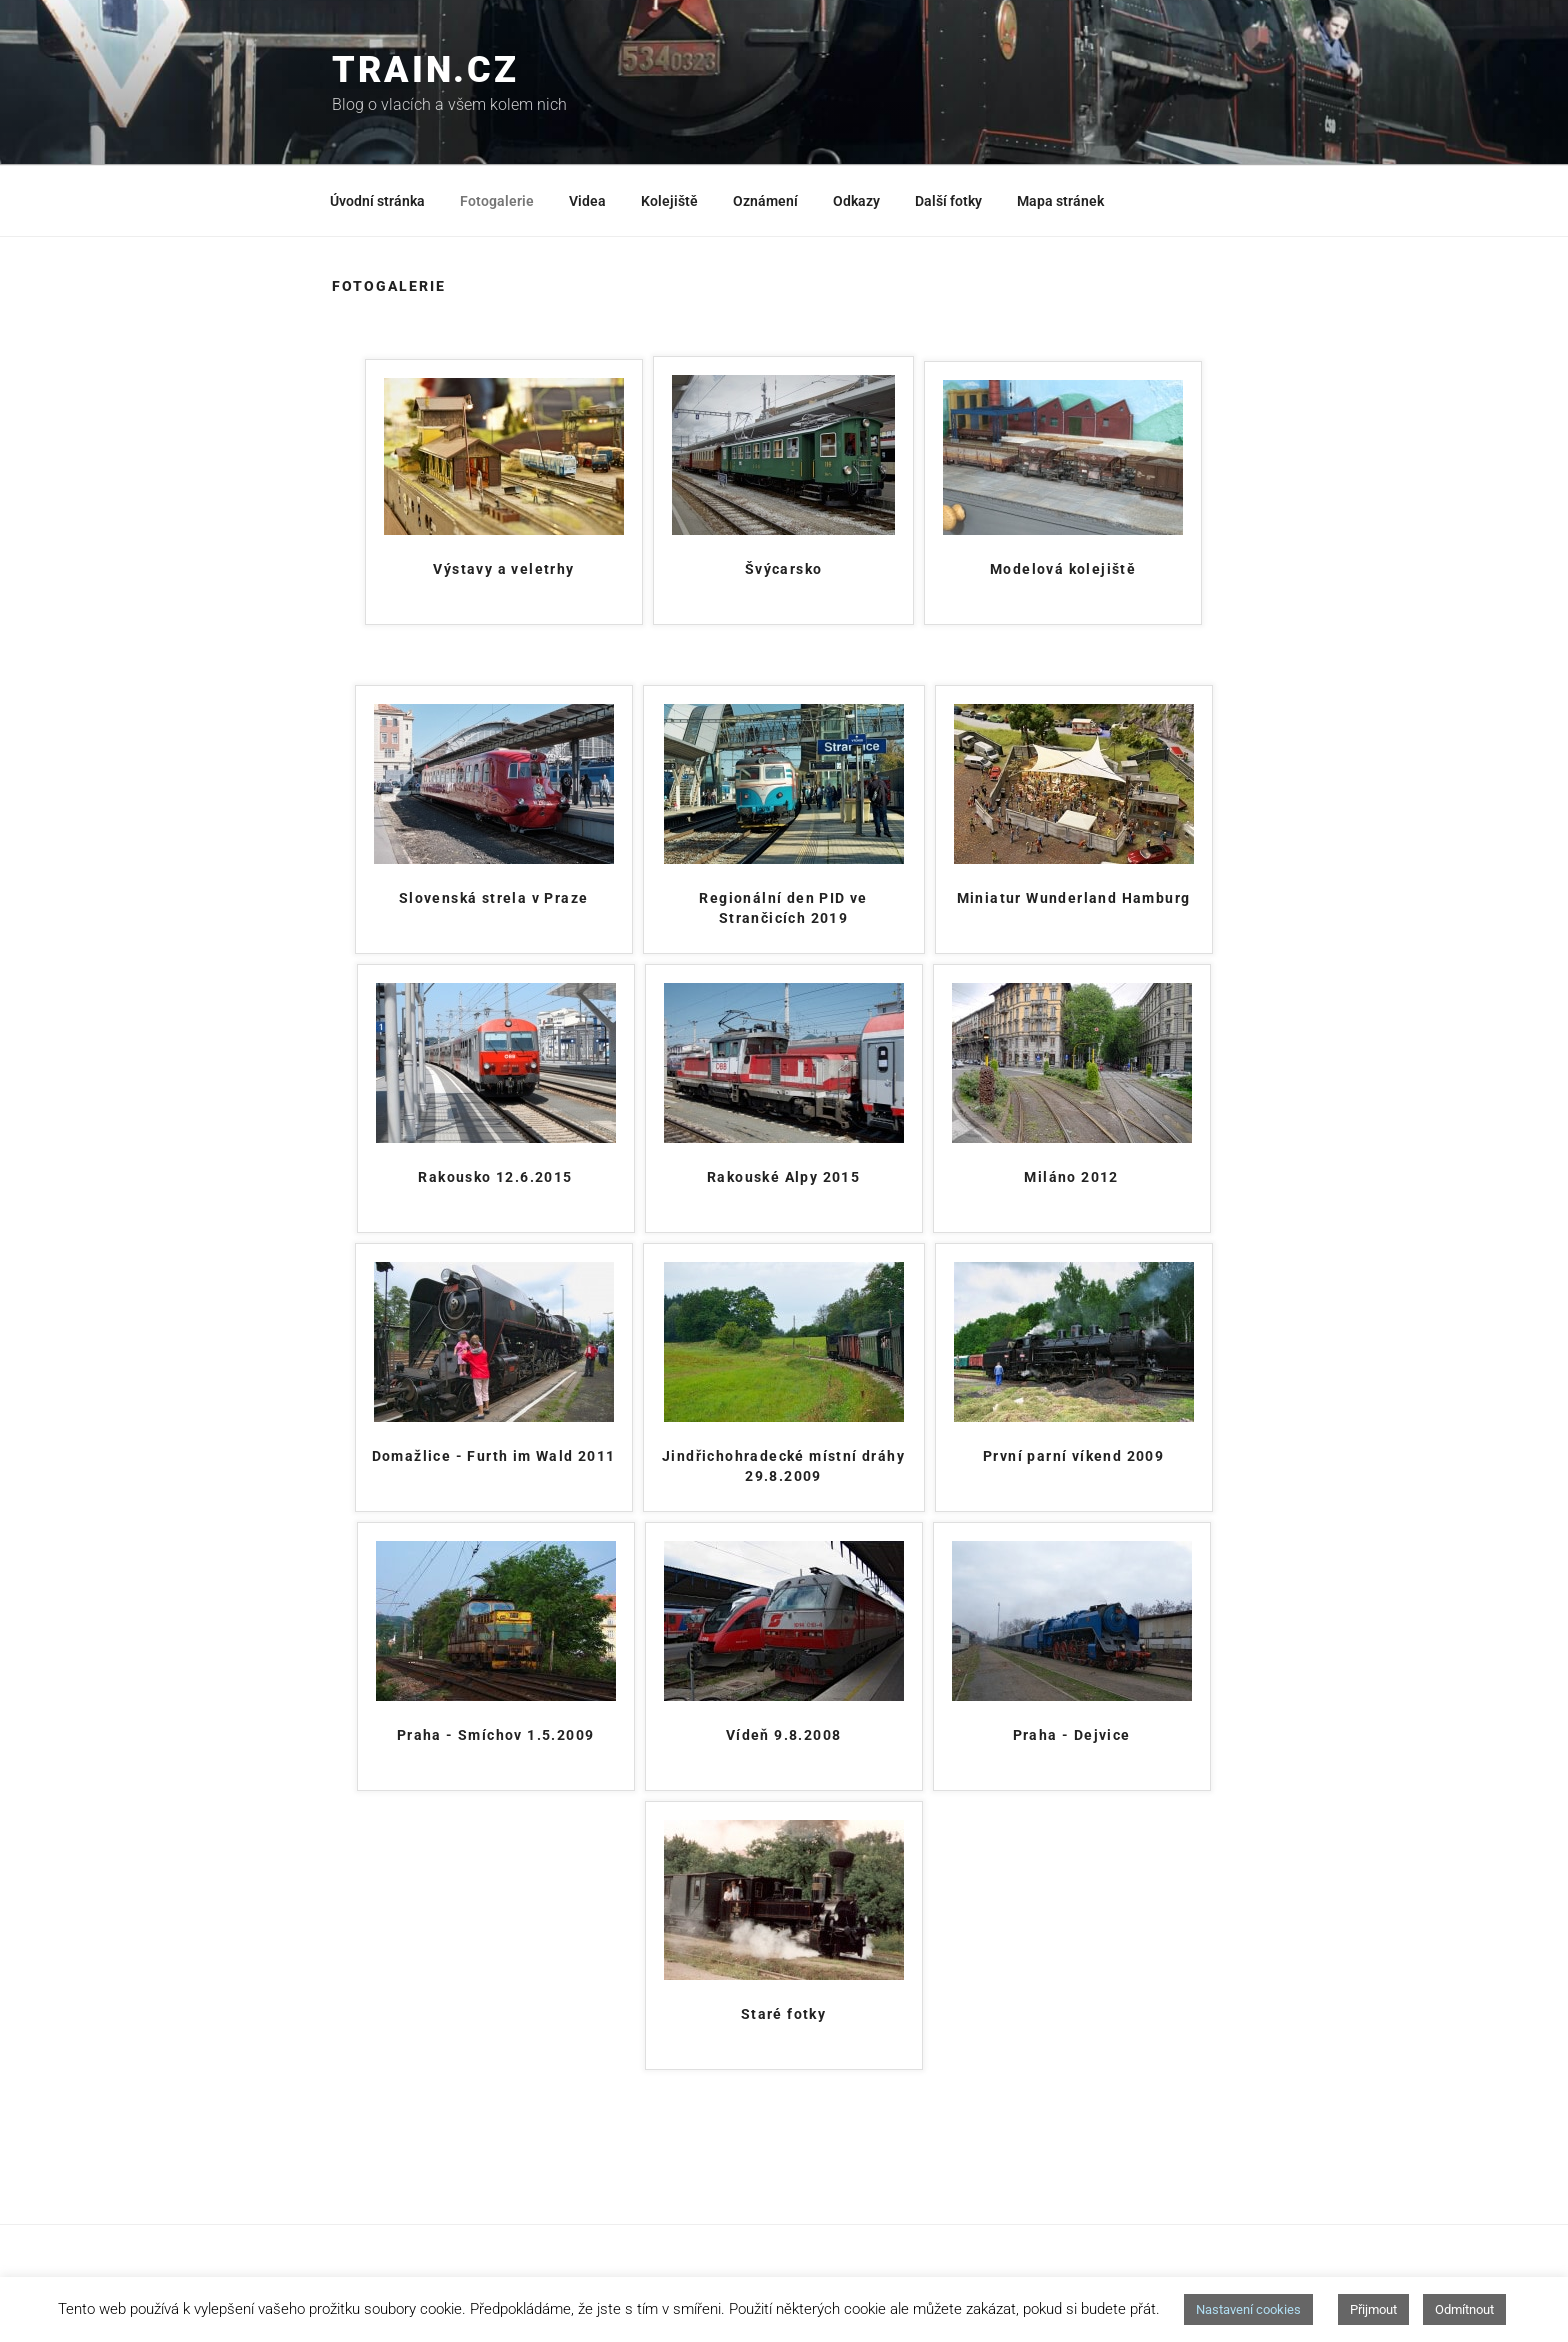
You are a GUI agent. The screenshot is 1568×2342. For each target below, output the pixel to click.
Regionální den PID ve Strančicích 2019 (783, 908)
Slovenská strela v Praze (494, 898)
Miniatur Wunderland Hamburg (1074, 898)
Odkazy (856, 201)
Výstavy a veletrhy (503, 569)
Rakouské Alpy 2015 (783, 1177)
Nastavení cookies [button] (1248, 2309)
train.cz (425, 70)
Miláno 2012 (1071, 1177)
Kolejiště (669, 201)
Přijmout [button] (1373, 2309)
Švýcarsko (784, 569)
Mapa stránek (1060, 201)
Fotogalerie (497, 201)
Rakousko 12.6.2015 (495, 1177)
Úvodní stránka (377, 201)
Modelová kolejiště (1063, 569)
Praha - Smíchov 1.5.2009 (496, 1735)
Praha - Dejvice (1072, 1735)
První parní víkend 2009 (1073, 1456)
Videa (587, 201)
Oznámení (765, 201)
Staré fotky (783, 2014)
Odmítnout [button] (1464, 2309)
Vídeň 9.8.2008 (784, 1735)
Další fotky (948, 201)
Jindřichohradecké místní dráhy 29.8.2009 (783, 1466)
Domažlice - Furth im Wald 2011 (494, 1456)
